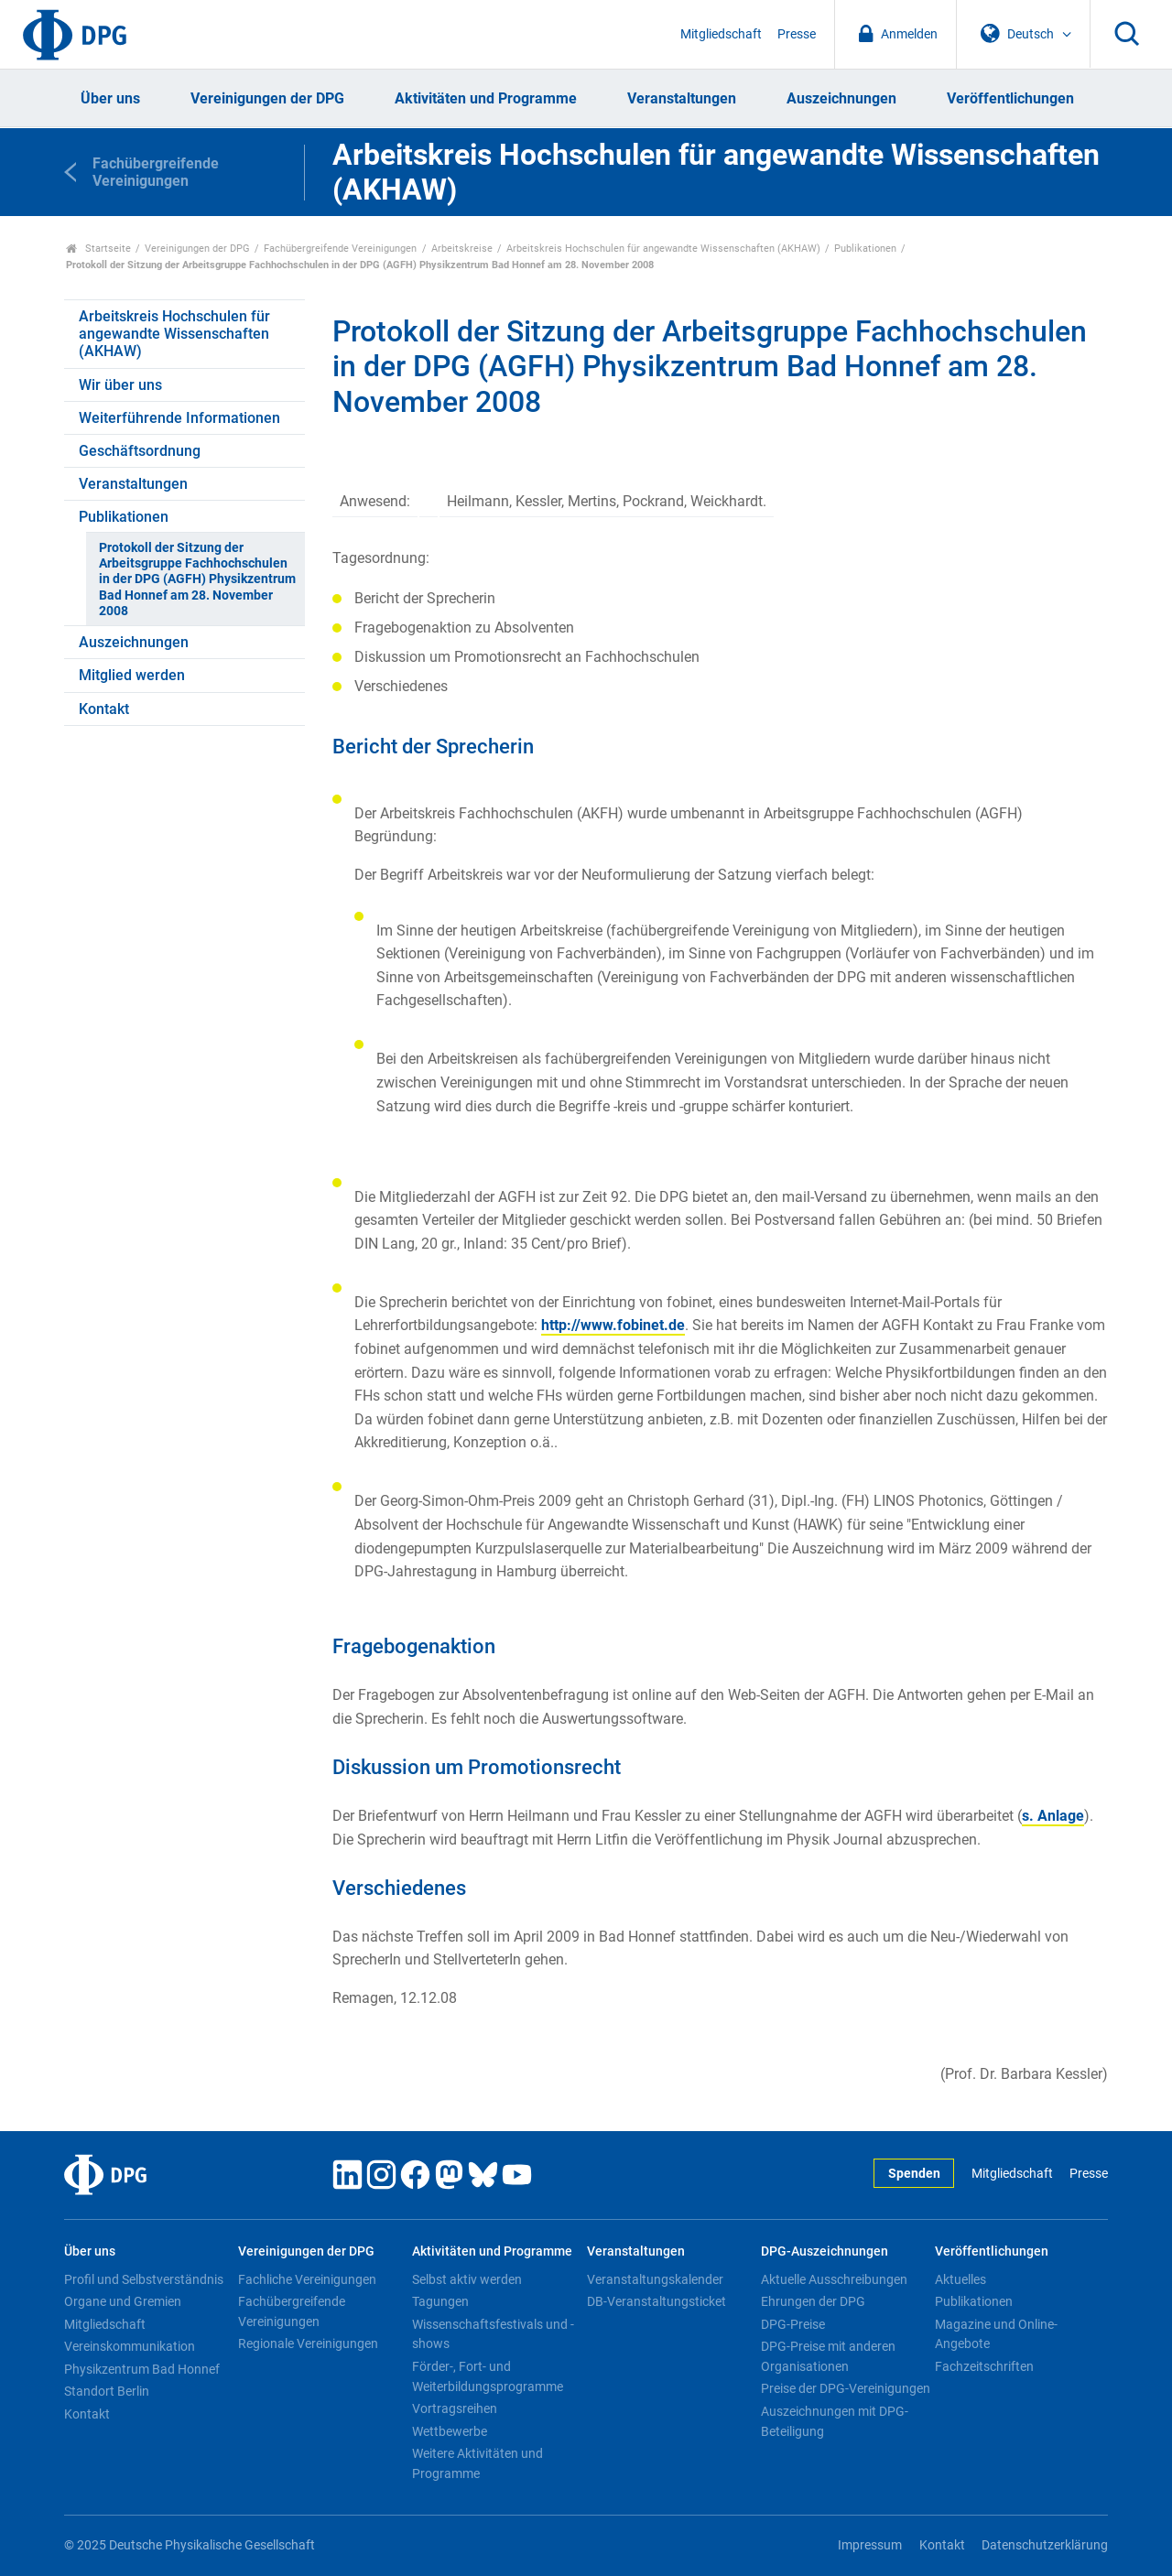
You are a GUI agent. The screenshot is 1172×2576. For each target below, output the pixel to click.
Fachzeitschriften (984, 2366)
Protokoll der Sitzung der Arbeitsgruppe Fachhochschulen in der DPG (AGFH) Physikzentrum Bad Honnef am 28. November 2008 (197, 579)
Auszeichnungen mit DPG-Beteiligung (834, 2421)
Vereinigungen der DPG (267, 98)
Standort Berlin (106, 2391)
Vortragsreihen (454, 2408)
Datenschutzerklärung (1045, 2545)
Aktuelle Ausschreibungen (834, 2279)
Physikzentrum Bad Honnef (142, 2369)
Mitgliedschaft (721, 34)
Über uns (110, 98)
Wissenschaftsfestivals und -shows (493, 2334)
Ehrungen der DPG (813, 2301)
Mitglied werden (132, 675)
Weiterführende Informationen (179, 418)
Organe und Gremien (122, 2301)
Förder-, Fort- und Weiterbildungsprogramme (487, 2376)
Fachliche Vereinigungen (307, 2279)
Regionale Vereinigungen (308, 2343)
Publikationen (865, 248)
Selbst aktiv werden (467, 2279)
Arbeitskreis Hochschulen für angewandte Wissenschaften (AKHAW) (663, 248)
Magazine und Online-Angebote (996, 2334)
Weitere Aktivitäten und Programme (477, 2463)
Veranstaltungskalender (655, 2279)
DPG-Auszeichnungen (824, 2251)
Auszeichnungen (841, 98)
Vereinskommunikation (129, 2346)
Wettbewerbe (449, 2431)
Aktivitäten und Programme (486, 98)
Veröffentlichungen (1010, 98)
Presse (796, 34)
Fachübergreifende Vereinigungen (340, 248)
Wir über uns (120, 385)
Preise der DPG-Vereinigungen (845, 2388)
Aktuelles (960, 2279)
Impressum (870, 2545)
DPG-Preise (793, 2324)
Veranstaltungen (681, 98)
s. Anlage (1053, 1815)
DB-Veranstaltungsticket (656, 2301)
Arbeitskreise (462, 248)
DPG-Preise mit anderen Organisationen (828, 2356)
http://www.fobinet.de (613, 1325)
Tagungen (440, 2301)
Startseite (98, 248)
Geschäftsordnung (140, 451)
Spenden (914, 2173)
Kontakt (104, 709)
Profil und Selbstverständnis (143, 2279)
